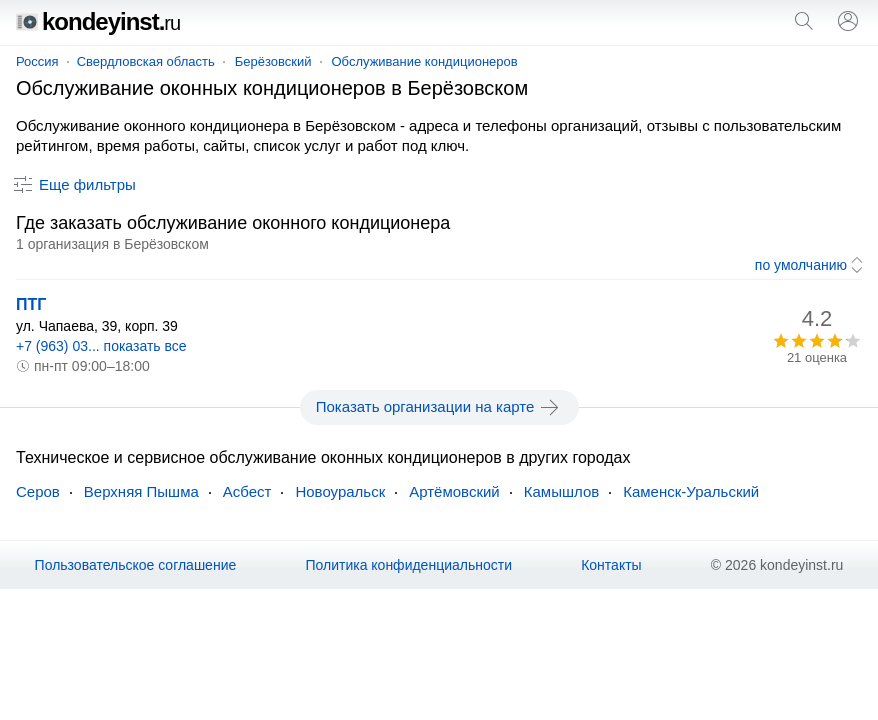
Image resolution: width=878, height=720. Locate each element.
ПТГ (31, 304)
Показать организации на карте (439, 407)
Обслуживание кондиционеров (425, 61)
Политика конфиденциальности (408, 565)
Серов (38, 491)
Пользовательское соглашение (136, 565)
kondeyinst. (98, 21)
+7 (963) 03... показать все (101, 346)
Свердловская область (146, 61)
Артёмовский (454, 491)
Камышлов (561, 491)
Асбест (247, 491)
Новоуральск (340, 491)
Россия (37, 61)
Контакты (611, 565)
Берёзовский (273, 61)
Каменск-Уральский (691, 491)
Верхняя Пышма (141, 491)
